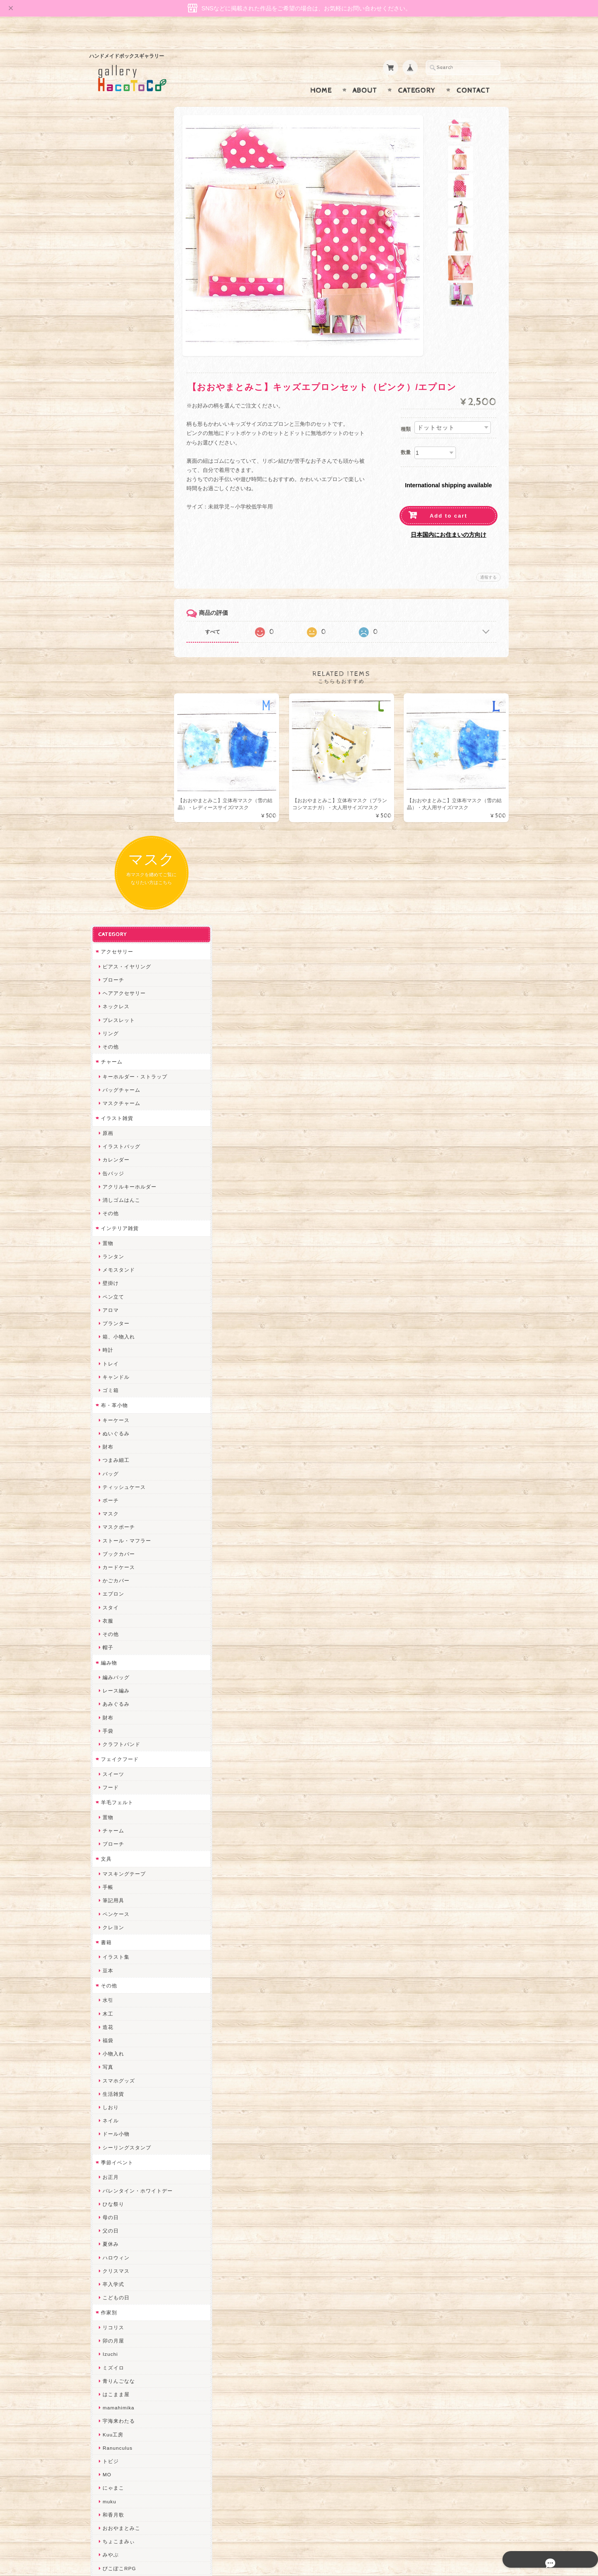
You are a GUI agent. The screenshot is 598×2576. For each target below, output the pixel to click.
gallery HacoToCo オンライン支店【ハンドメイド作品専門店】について (136, 2400)
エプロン (112, 838)
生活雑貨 (112, 1338)
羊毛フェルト (116, 1047)
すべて (223, 616)
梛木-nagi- (114, 1906)
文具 (105, 1103)
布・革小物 (113, 650)
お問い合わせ (117, 2424)
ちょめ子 (112, 1986)
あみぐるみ (114, 948)
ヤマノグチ (114, 1853)
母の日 (109, 1462)
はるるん (112, 1933)
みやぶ (109, 1799)
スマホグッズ (117, 1325)
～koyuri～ (114, 1960)
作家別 (108, 1557)
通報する (488, 561)
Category (417, 74)
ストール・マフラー (125, 785)
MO (105, 1719)
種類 (406, 413)
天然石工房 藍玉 (121, 1893)
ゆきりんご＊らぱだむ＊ (131, 2187)
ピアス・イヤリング (125, 211)
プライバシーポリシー (127, 2440)
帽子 (106, 892)
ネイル (109, 1365)
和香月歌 (112, 1759)
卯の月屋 (112, 1585)
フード (109, 1032)
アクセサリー (116, 196)
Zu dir (108, 2281)
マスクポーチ (117, 771)
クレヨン (112, 1172)
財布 (106, 691)
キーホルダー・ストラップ (133, 321)
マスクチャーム (120, 348)
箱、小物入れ (117, 581)
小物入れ (112, 1298)
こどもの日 (114, 1542)
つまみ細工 (114, 704)
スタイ (109, 852)
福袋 (106, 1285)
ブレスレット (117, 265)
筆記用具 (112, 1145)
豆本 (106, 1215)
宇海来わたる (117, 1665)
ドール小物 (114, 1378)
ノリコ (109, 1880)
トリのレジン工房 (123, 2241)
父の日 (109, 1475)
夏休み (109, 1488)
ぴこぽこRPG (118, 1813)
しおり (109, 1352)
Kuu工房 (111, 1679)
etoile (108, 2254)
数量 (406, 436)
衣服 (106, 865)
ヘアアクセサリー (123, 238)
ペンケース (114, 1159)
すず (106, 2214)
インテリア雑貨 (118, 473)
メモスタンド (117, 514)
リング (109, 278)
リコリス (112, 1572)
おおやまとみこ (120, 1772)
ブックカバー (117, 798)
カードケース (117, 812)
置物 (106, 488)
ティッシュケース (123, 731)
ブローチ (112, 224)
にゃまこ (112, 1732)
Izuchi (109, 1598)
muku (108, 1746)
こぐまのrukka (119, 2120)
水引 (106, 1244)
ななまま (112, 2040)
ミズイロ (112, 1612)
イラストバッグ (120, 391)
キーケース (114, 665)
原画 (106, 378)
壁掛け (109, 527)
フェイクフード (118, 1004)
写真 (106, 1311)
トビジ (109, 1706)
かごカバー (114, 825)
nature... (112, 2174)
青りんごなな (117, 1625)
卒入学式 (112, 1529)
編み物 (108, 907)
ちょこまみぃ (117, 1786)
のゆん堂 (112, 2160)
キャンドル (114, 621)
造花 (106, 1271)
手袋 (106, 975)
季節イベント (116, 1407)
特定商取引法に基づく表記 (132, 2457)
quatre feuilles (119, 1826)
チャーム (110, 306)
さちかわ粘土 (117, 2080)
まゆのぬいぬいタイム (128, 2053)
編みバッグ (114, 922)
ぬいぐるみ (114, 678)
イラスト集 (114, 1201)
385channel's (118, 2094)
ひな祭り (112, 1448)
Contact (473, 74)
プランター (114, 568)
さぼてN (111, 2147)
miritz (108, 2000)
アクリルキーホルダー (128, 431)
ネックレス (114, 251)
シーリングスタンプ (125, 1392)
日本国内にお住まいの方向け (448, 518)
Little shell (114, 2067)
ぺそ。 (109, 1866)
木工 (106, 1258)
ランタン (112, 501)
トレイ (109, 608)
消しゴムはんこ (120, 444)
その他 (109, 291)
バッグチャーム (120, 334)
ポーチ (109, 745)
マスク (109, 758)
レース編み (114, 935)
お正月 (109, 1421)
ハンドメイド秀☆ (123, 1839)
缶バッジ (112, 417)
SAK (106, 2268)
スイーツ (112, 1019)
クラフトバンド (120, 989)
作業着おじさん (120, 1920)
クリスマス (114, 1515)
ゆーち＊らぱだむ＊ (125, 2201)
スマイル (112, 2107)
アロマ (109, 554)
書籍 (105, 1187)
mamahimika (117, 1652)
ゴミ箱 (109, 635)
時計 (106, 594)
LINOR (109, 2134)
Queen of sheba (121, 2027)
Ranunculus (116, 1692)
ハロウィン (114, 1502)
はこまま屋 (114, 1639)
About (365, 74)
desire (109, 2013)
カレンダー (114, 404)
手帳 (106, 1132)
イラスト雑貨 (116, 363)
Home (321, 74)
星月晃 (109, 1947)
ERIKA (109, 2227)
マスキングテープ (123, 1118)
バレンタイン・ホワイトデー (136, 1435)
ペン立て (112, 541)
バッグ (109, 718)
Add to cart (449, 499)
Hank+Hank (115, 1973)
